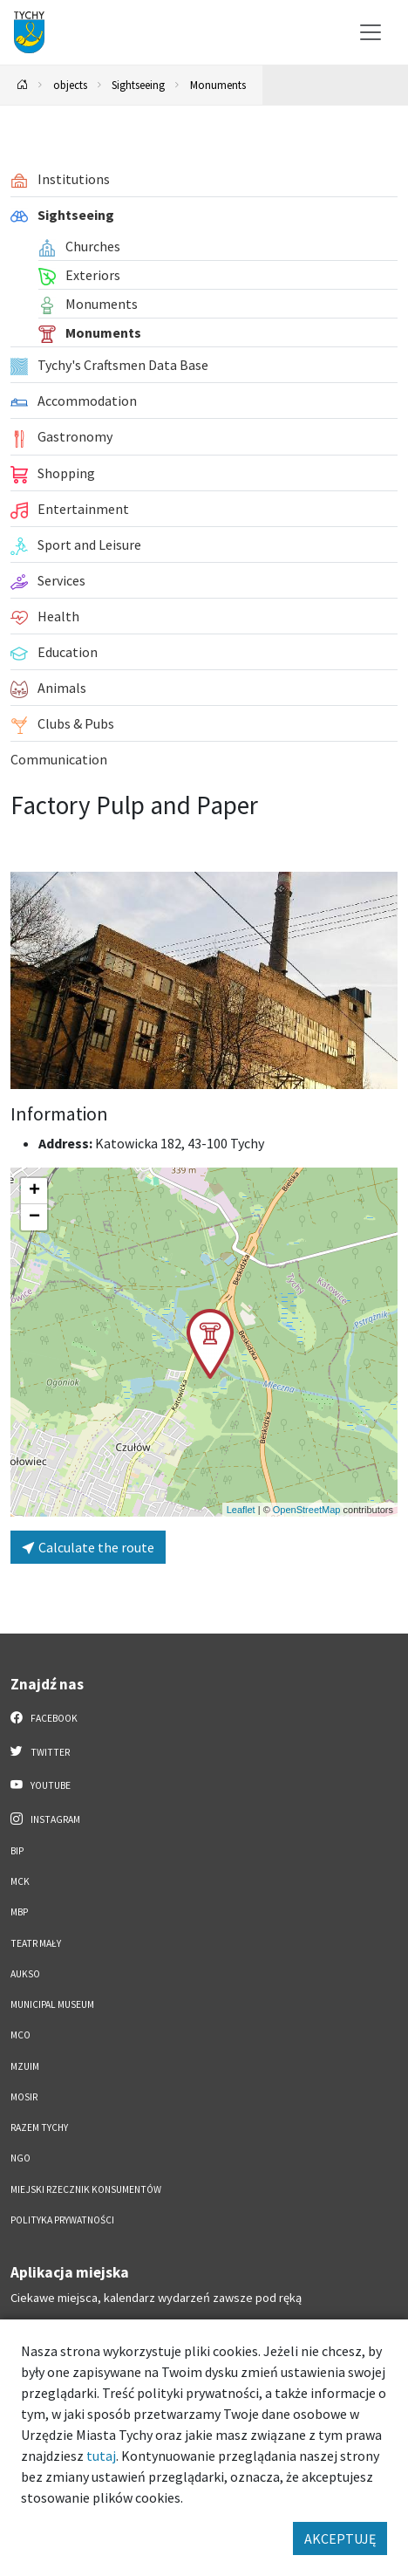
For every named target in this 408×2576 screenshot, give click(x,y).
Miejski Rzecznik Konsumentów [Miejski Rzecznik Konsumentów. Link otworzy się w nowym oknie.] (85, 2189)
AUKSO (25, 1974)
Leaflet (241, 1509)
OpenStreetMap (307, 1509)
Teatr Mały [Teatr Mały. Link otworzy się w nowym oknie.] (35, 1943)
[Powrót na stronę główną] (22, 85)
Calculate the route (88, 1547)
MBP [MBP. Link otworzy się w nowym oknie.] (19, 1912)
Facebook (44, 1717)
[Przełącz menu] (370, 32)
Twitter (40, 1751)
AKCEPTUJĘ (340, 2538)
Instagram (45, 1818)
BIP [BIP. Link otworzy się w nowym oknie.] (17, 1851)
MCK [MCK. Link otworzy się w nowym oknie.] (20, 1881)
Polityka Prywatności (62, 2220)
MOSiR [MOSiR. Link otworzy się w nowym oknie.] (23, 2097)
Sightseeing (138, 85)
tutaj (101, 2455)
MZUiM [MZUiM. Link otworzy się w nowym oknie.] (24, 2066)
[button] (210, 1344)
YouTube (40, 1784)
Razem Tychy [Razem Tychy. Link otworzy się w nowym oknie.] (39, 2127)
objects (70, 85)
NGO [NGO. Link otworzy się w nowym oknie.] (20, 2158)
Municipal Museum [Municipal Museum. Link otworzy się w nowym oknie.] (52, 2004)
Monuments (218, 85)
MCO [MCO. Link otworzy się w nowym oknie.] (20, 2035)
